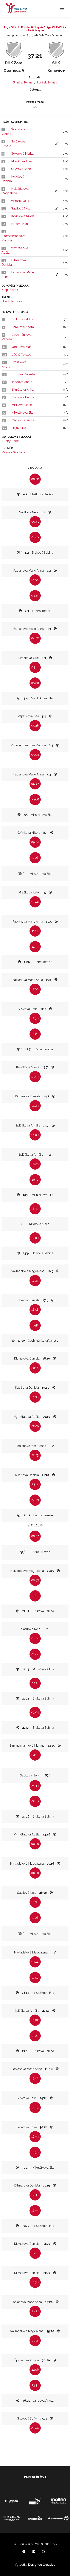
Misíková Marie (22, 405)
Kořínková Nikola (23, 216)
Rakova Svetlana (13, 452)
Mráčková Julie (21, 161)
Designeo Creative (41, 2564)
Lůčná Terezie (21, 354)
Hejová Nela (20, 428)
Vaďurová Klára (21, 347)
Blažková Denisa (23, 397)
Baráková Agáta (23, 327)
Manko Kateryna (23, 420)
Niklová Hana (20, 224)
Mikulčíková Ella (22, 412)
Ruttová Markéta (23, 374)
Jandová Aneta (22, 382)
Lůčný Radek (11, 441)
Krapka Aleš (9, 290)
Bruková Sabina (22, 319)
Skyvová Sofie (21, 169)
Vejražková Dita (21, 201)
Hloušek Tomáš (46, 82)
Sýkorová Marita (22, 153)
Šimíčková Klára (23, 389)
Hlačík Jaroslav (11, 301)
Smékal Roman (23, 82)
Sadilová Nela (20, 208)
